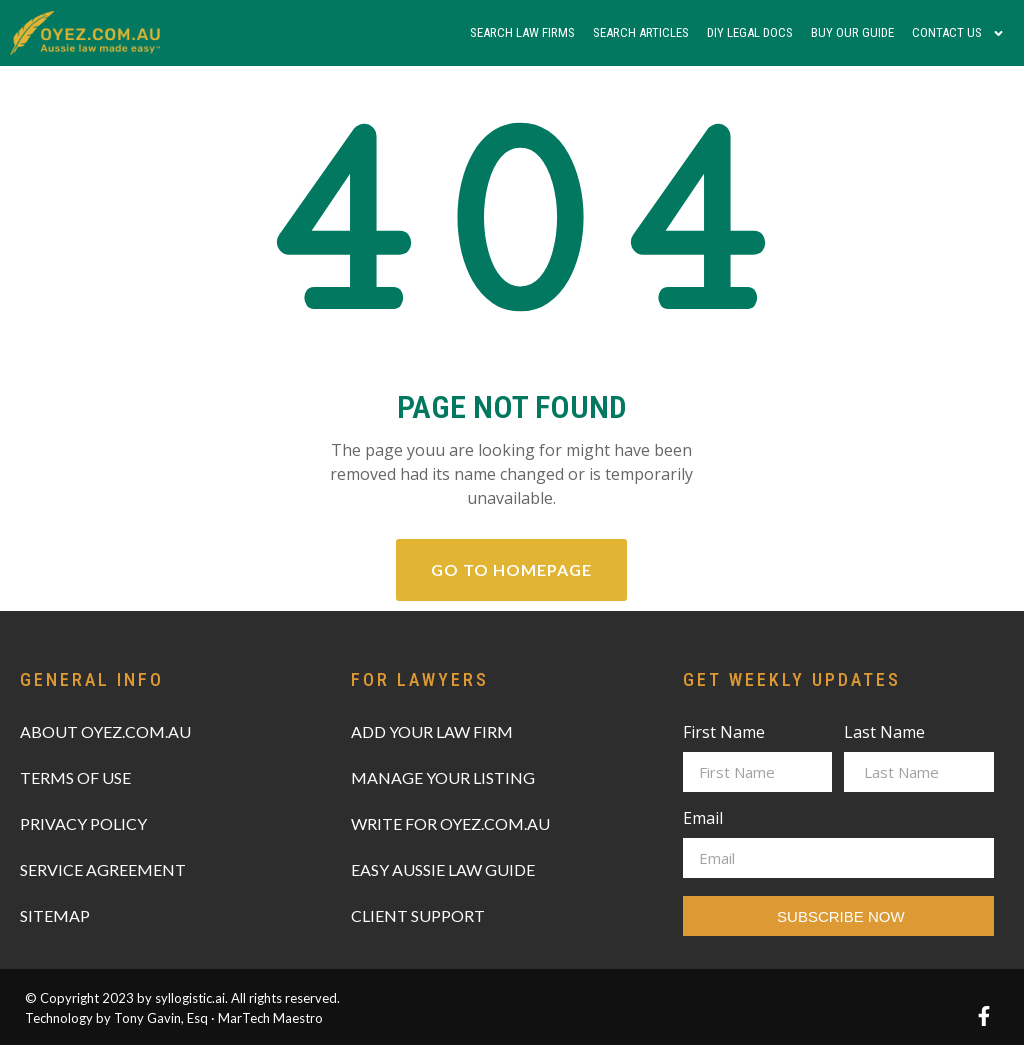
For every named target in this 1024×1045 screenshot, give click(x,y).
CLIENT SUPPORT (418, 915)
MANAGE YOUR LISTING (443, 777)
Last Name (884, 733)
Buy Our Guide (852, 32)
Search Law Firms (522, 32)
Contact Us (958, 33)
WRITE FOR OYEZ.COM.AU (450, 823)
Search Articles (641, 32)
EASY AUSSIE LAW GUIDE (443, 869)
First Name (724, 733)
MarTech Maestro (270, 1018)
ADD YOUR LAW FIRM (432, 731)
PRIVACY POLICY (83, 823)
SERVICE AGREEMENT (103, 869)
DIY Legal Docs (750, 32)
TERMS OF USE (75, 777)
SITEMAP (55, 915)
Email (703, 819)
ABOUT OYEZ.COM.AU (105, 731)
